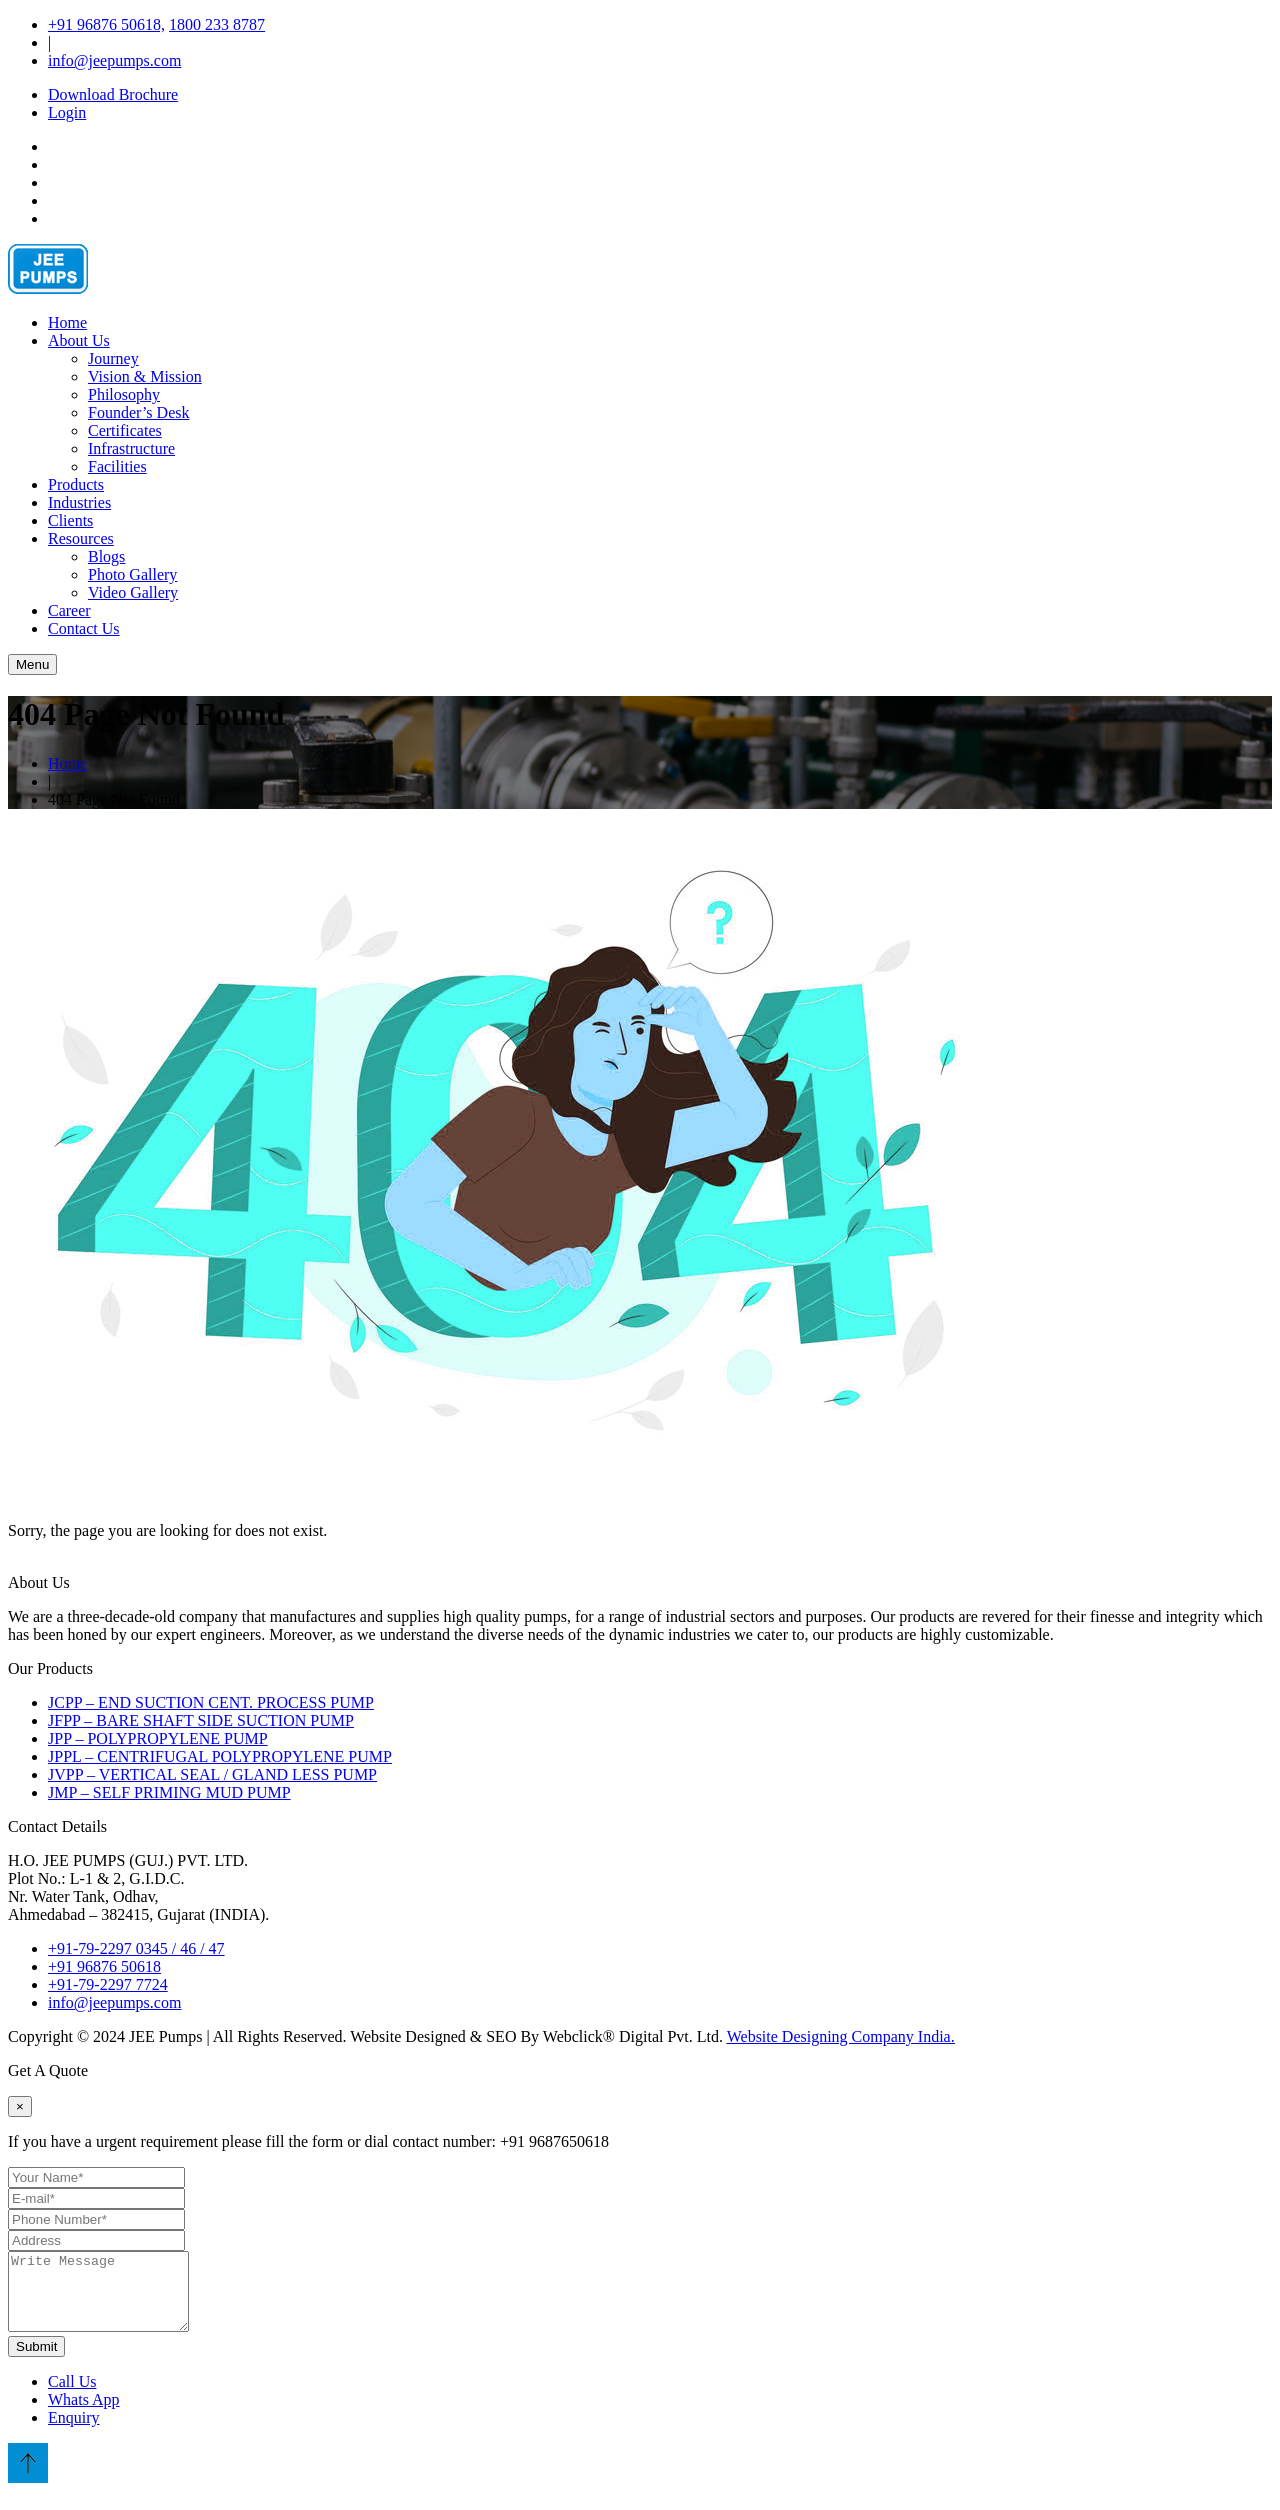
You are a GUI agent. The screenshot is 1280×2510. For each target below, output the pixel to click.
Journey (113, 358)
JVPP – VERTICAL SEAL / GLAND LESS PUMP (212, 1774)
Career (69, 610)
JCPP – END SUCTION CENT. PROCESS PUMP (211, 1702)
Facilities (117, 466)
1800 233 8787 (217, 24)
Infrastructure (131, 448)
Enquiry (74, 2432)
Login (67, 112)
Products (76, 484)
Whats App (84, 2414)
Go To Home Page (97, 1564)
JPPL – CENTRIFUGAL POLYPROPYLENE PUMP (220, 1756)
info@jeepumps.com (114, 60)
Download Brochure (113, 94)
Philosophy (124, 394)
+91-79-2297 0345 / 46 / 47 (136, 1948)
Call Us (72, 2396)
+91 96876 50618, (106, 24)
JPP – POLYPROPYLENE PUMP (158, 1738)
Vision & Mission (145, 376)
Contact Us (84, 628)
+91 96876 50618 (104, 1966)
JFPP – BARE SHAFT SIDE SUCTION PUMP (201, 1720)
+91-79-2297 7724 (108, 1984)
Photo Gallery (132, 574)
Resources (81, 538)
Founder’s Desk (138, 412)
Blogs (106, 556)
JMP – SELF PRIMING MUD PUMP (169, 1792)
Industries (79, 502)
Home (67, 322)
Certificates (125, 430)
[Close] (20, 2106)
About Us (79, 340)
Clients (70, 520)
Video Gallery (133, 592)
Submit (36, 2361)
